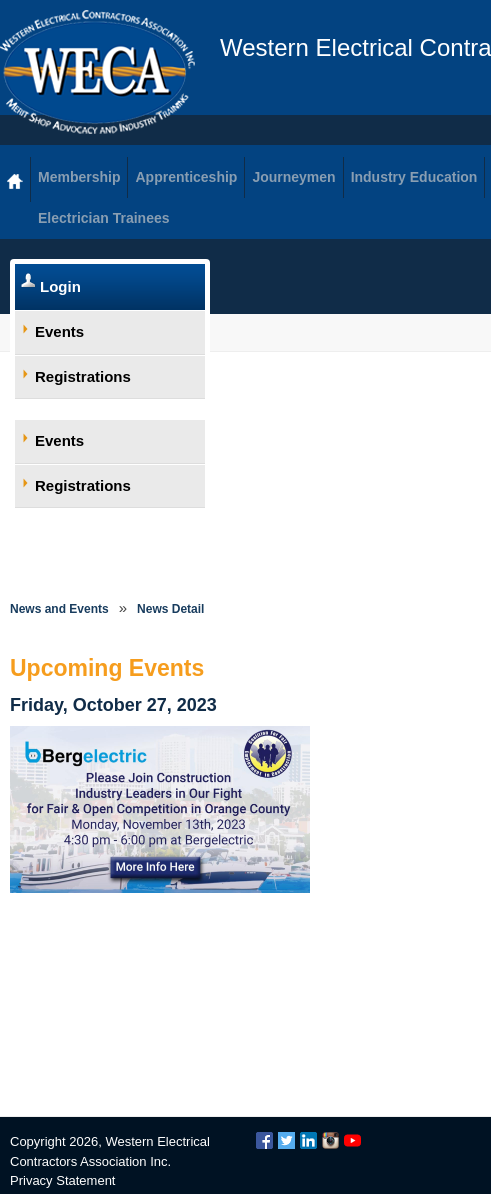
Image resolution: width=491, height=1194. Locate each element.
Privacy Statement (63, 1180)
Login (60, 286)
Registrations (83, 376)
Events (59, 331)
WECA (97, 72)
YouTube (352, 1140)
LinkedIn (308, 1140)
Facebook (264, 1140)
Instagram (330, 1140)
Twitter (286, 1140)
